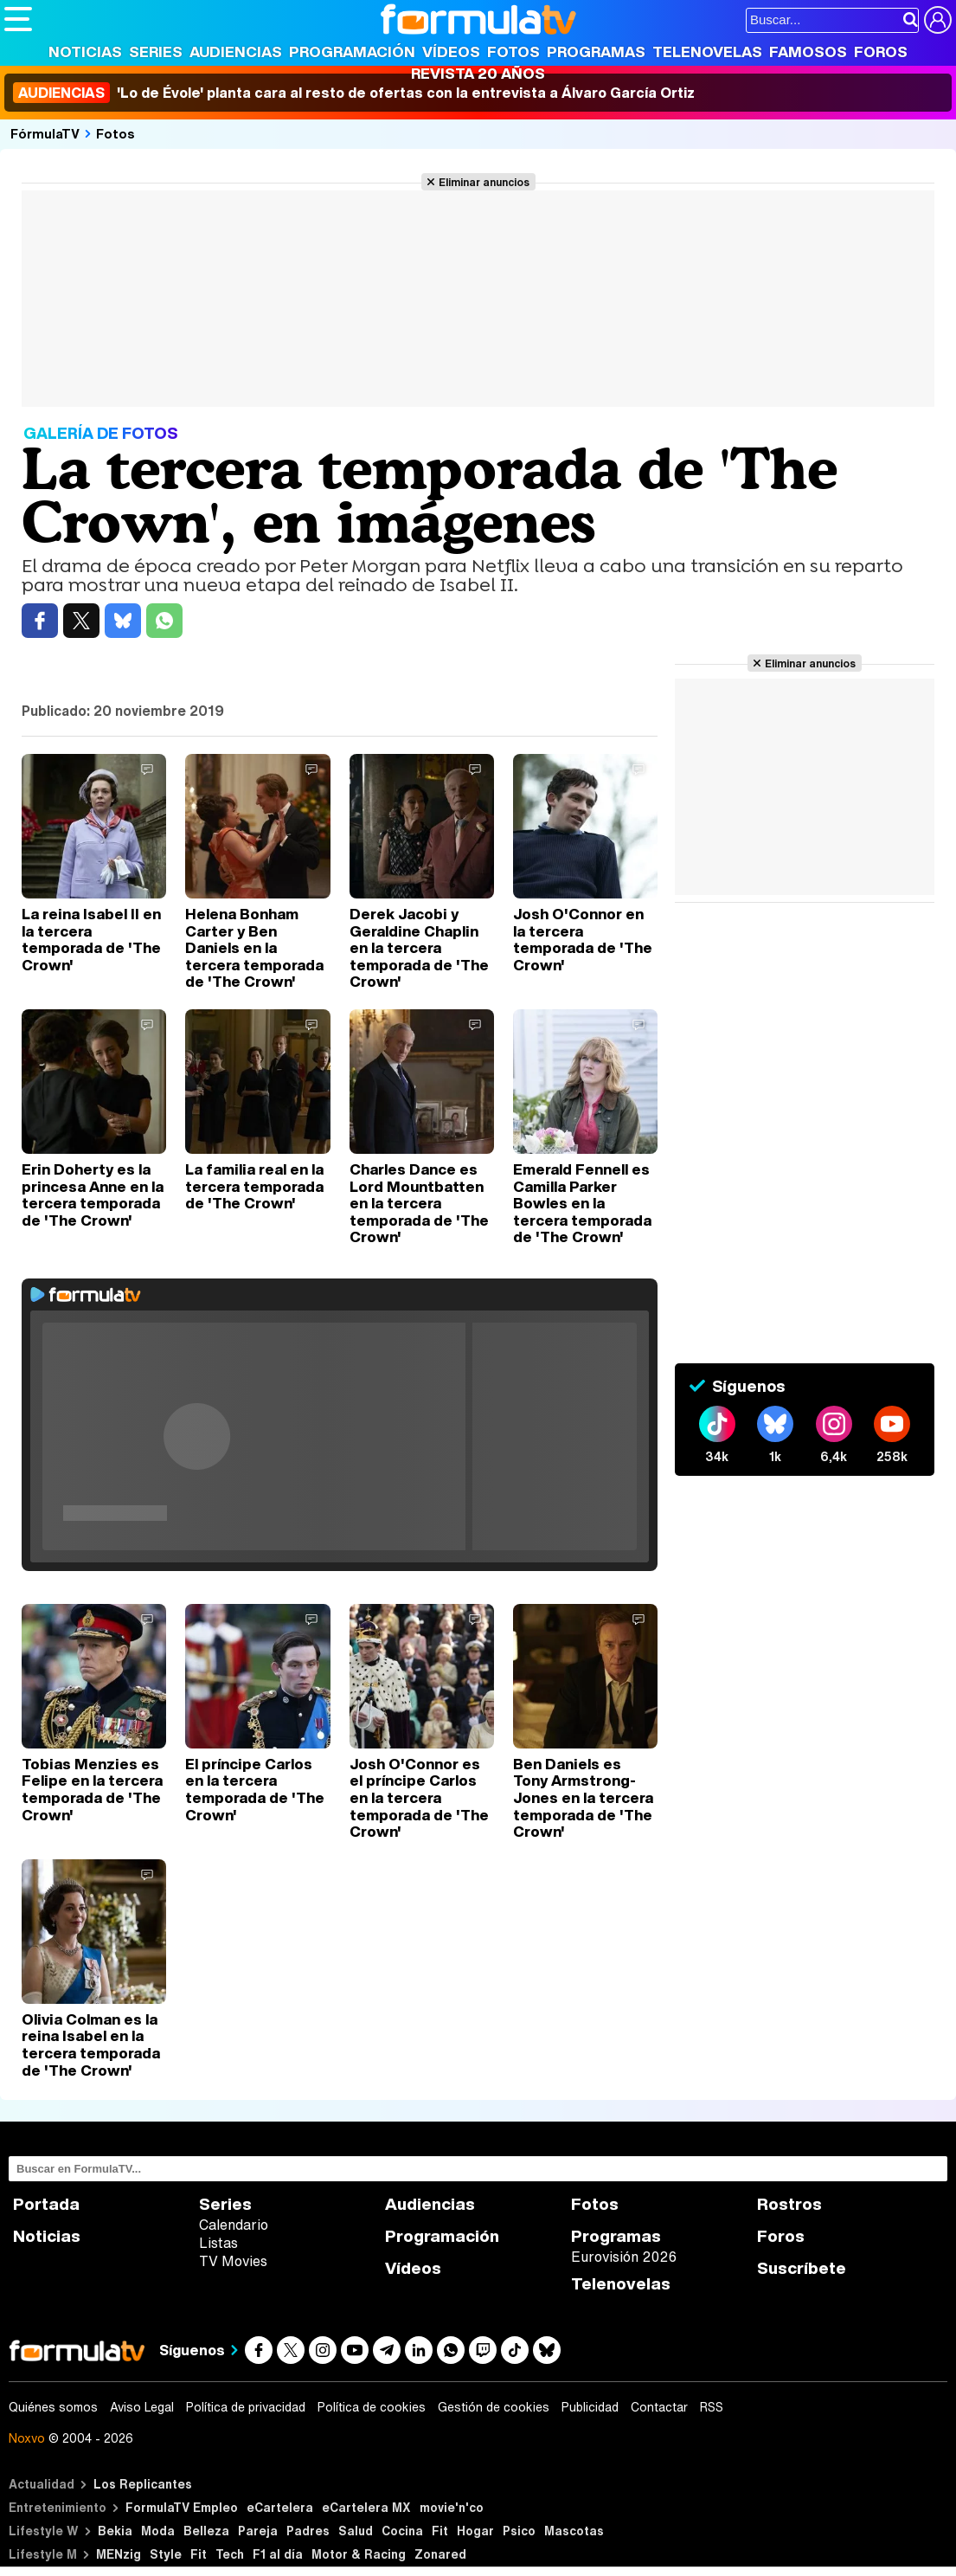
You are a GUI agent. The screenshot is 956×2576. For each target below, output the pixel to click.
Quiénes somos (53, 2407)
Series (156, 51)
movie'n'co (452, 2507)
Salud (355, 2530)
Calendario (233, 2224)
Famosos (808, 51)
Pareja (258, 2530)
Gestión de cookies (493, 2407)
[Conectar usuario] (938, 20)
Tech (229, 2554)
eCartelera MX (366, 2507)
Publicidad (590, 2407)
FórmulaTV (45, 133)
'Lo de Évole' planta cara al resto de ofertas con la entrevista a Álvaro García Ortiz (354, 92)
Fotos (513, 51)
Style (166, 2554)
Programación (352, 51)
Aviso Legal (142, 2407)
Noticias (85, 51)
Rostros (789, 2204)
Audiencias (235, 51)
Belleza (206, 2530)
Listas (218, 2242)
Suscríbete (801, 2268)
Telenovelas (707, 51)
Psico (519, 2530)
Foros (881, 51)
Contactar (659, 2407)
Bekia (115, 2530)
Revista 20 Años (478, 73)
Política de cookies (372, 2407)
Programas (596, 51)
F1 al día (278, 2554)
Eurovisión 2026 (624, 2256)
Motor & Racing (358, 2554)
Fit (440, 2530)
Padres (308, 2530)
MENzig (118, 2554)
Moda (158, 2530)
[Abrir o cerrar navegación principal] (18, 19)
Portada (46, 2204)
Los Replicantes (142, 2484)
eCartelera (280, 2507)
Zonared (440, 2554)
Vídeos (451, 51)
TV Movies (233, 2261)
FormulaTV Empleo (181, 2507)
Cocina (402, 2530)
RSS (711, 2407)
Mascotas (574, 2530)
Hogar (475, 2530)
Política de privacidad (245, 2407)
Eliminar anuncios (484, 182)
